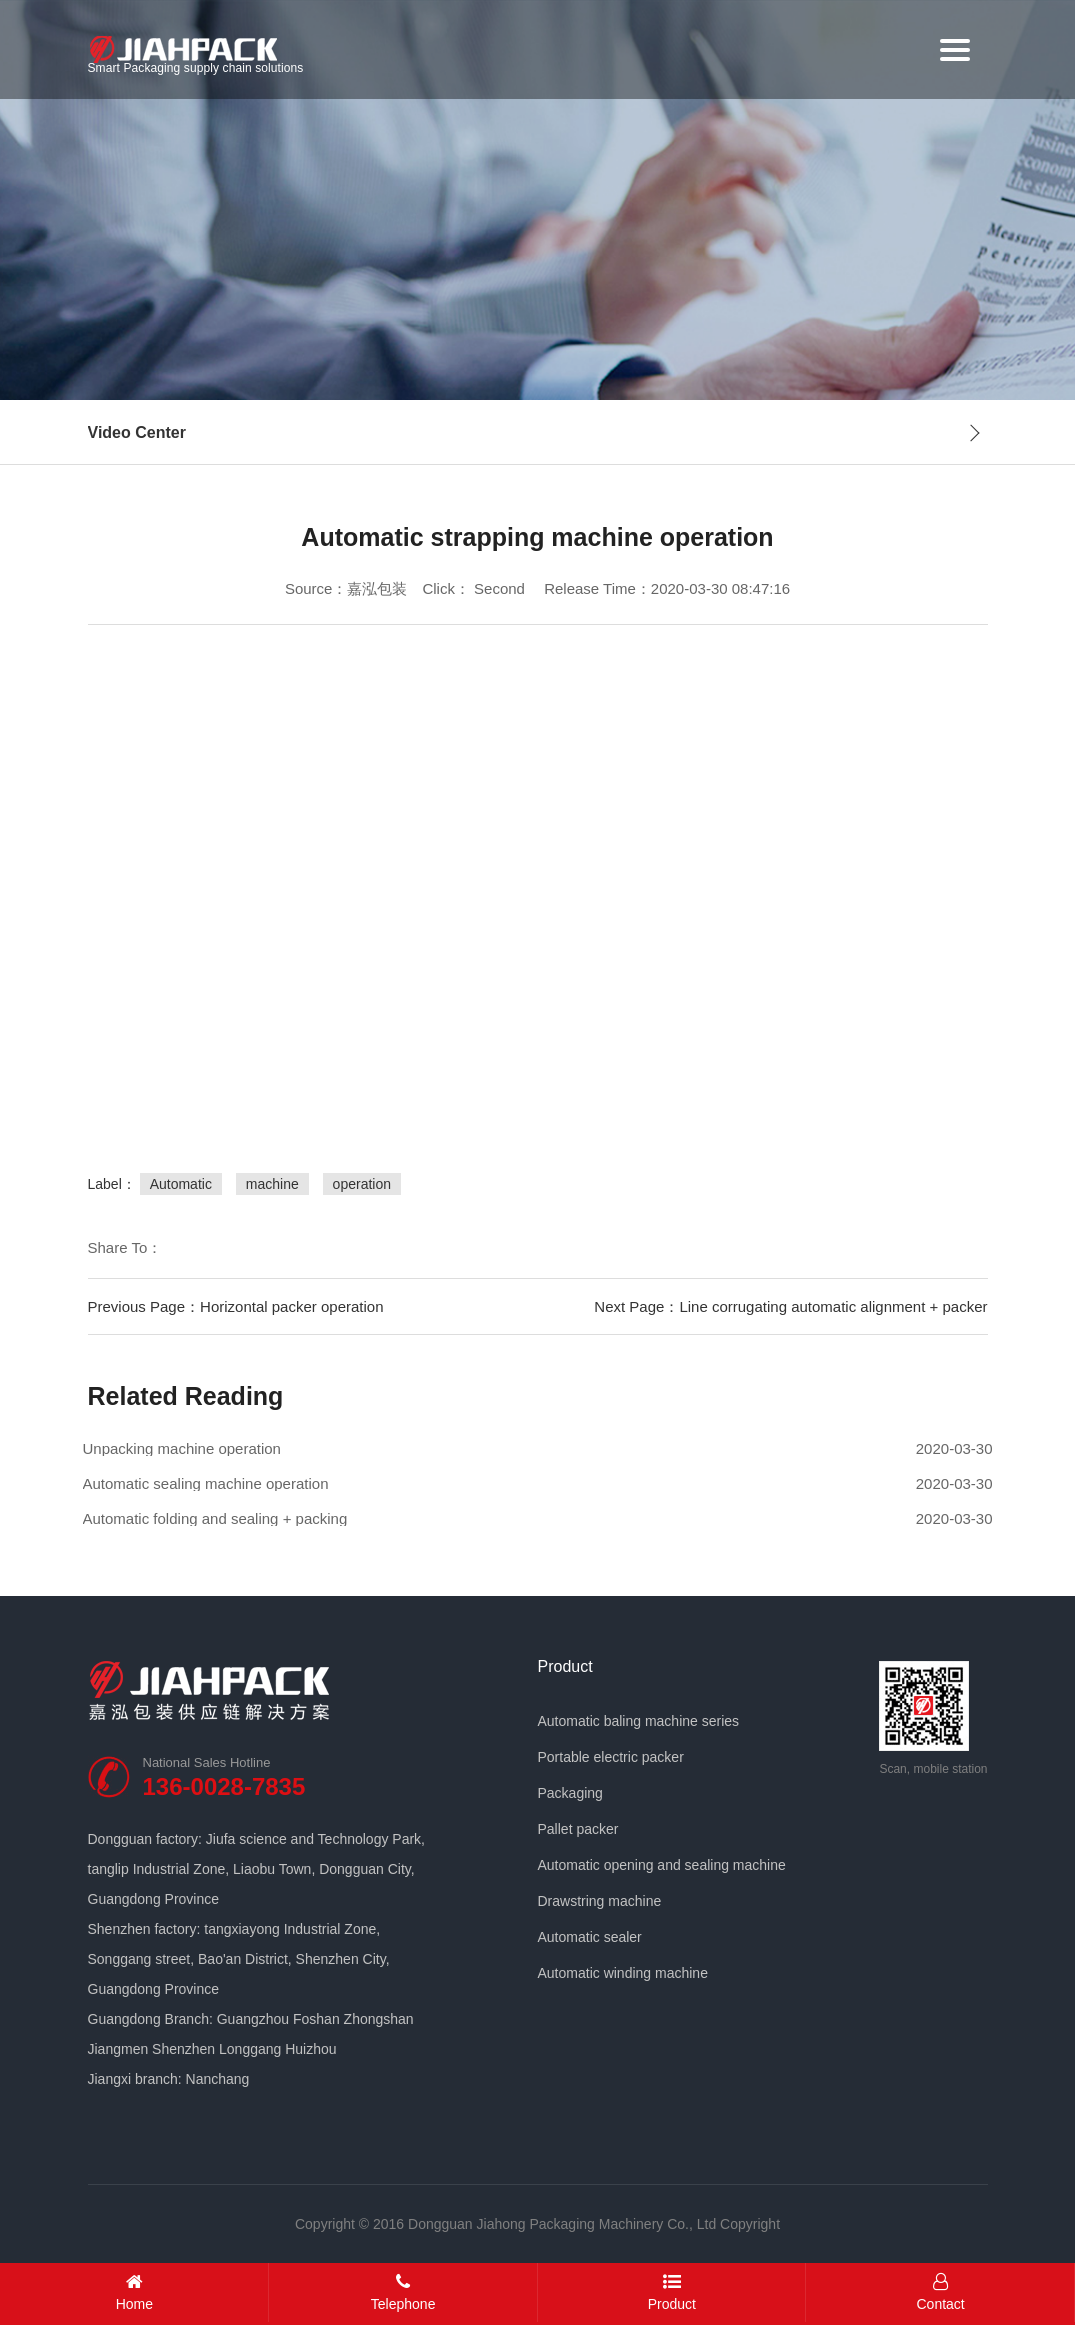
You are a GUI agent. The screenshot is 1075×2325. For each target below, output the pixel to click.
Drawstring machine (600, 1901)
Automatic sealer (590, 1937)
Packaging (570, 1793)
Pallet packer (578, 1829)
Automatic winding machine (623, 1973)
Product (565, 1667)
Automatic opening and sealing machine (662, 1865)
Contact (940, 2292)
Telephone (403, 2292)
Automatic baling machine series (639, 1721)
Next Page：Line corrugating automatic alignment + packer (790, 1306)
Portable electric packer (611, 1757)
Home (134, 2292)
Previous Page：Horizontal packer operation (236, 1306)
